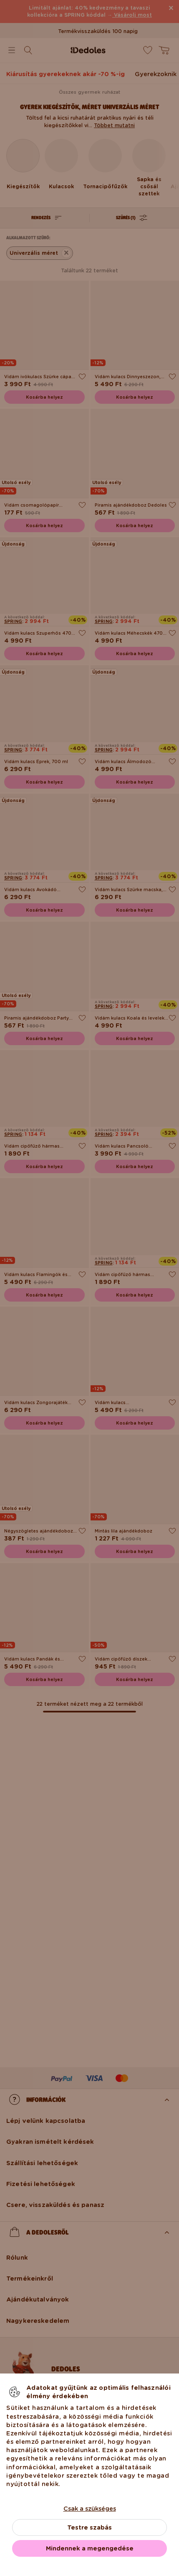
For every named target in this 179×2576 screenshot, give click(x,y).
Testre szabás (89, 2527)
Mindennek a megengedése (90, 2548)
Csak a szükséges (89, 2508)
